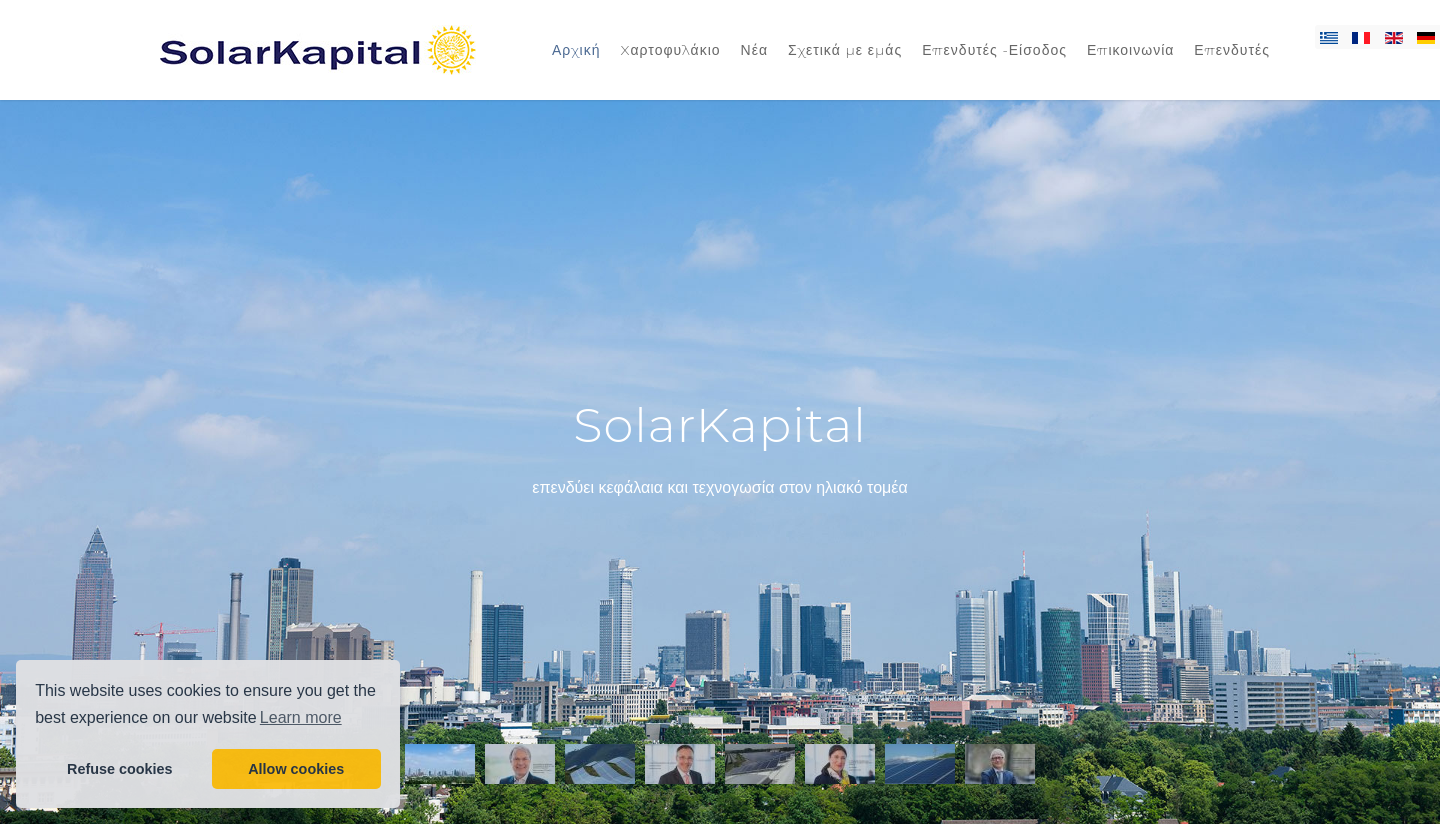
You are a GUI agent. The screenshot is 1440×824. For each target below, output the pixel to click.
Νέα (754, 50)
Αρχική (576, 50)
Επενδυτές (1232, 50)
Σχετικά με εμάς (845, 50)
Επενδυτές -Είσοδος (994, 50)
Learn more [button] (301, 717)
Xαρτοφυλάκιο (670, 50)
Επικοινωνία (1130, 50)
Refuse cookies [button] (120, 769)
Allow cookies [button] (296, 769)
